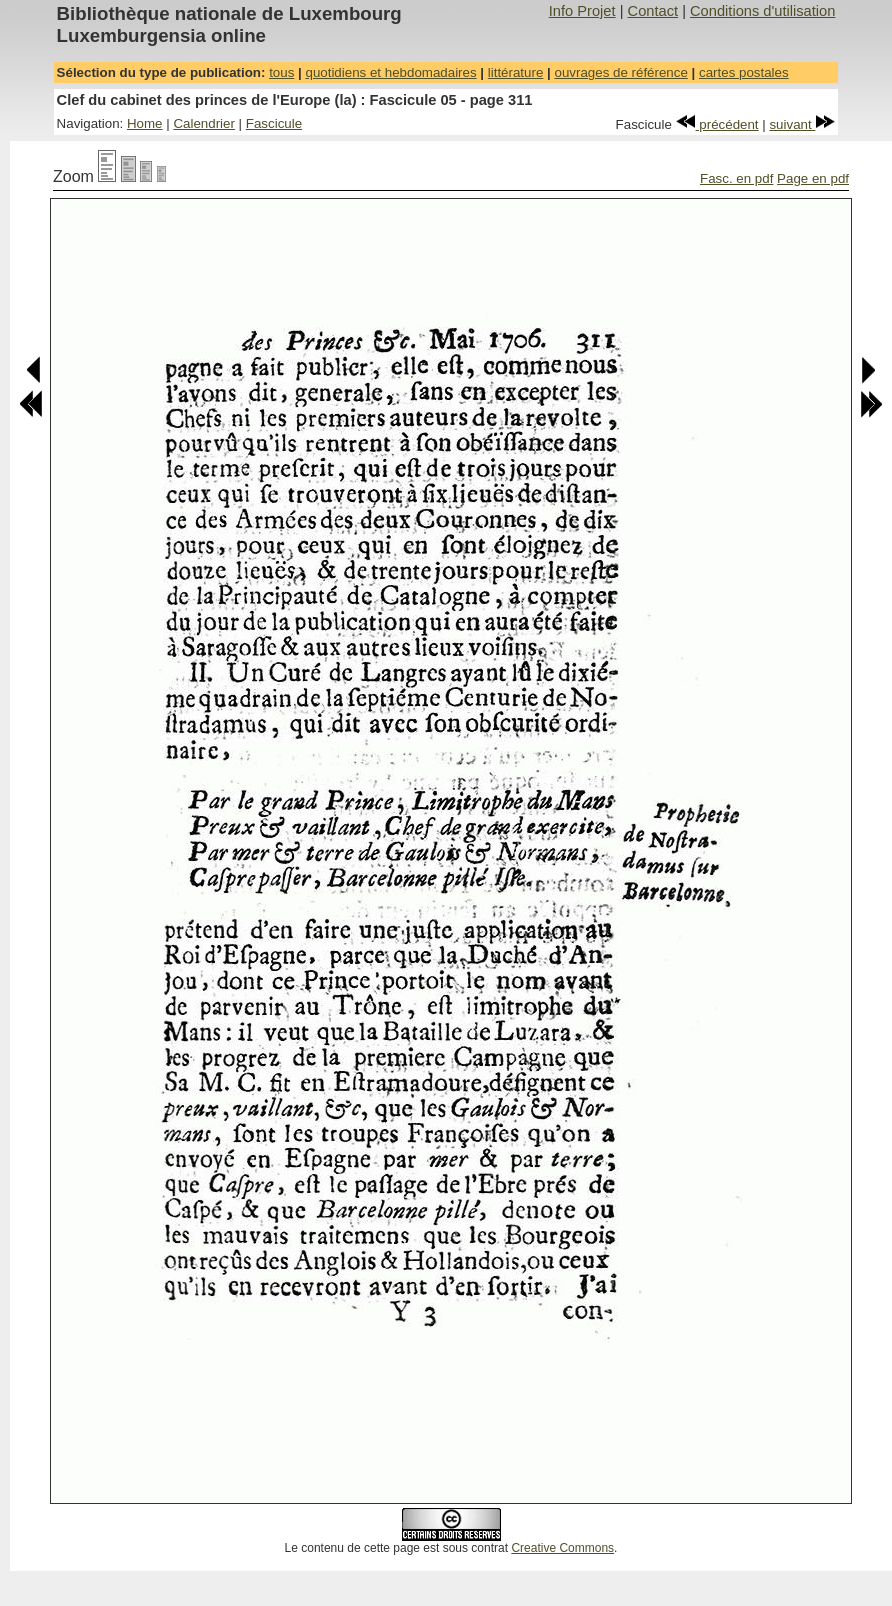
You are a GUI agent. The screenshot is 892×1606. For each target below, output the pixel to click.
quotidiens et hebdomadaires (390, 72)
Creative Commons (562, 1548)
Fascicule (274, 123)
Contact (653, 11)
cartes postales (744, 72)
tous (281, 72)
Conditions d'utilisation (762, 11)
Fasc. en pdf (736, 178)
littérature (516, 72)
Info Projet (582, 11)
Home (145, 123)
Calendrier (204, 123)
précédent (717, 124)
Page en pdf (813, 178)
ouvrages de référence (620, 72)
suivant (802, 124)
